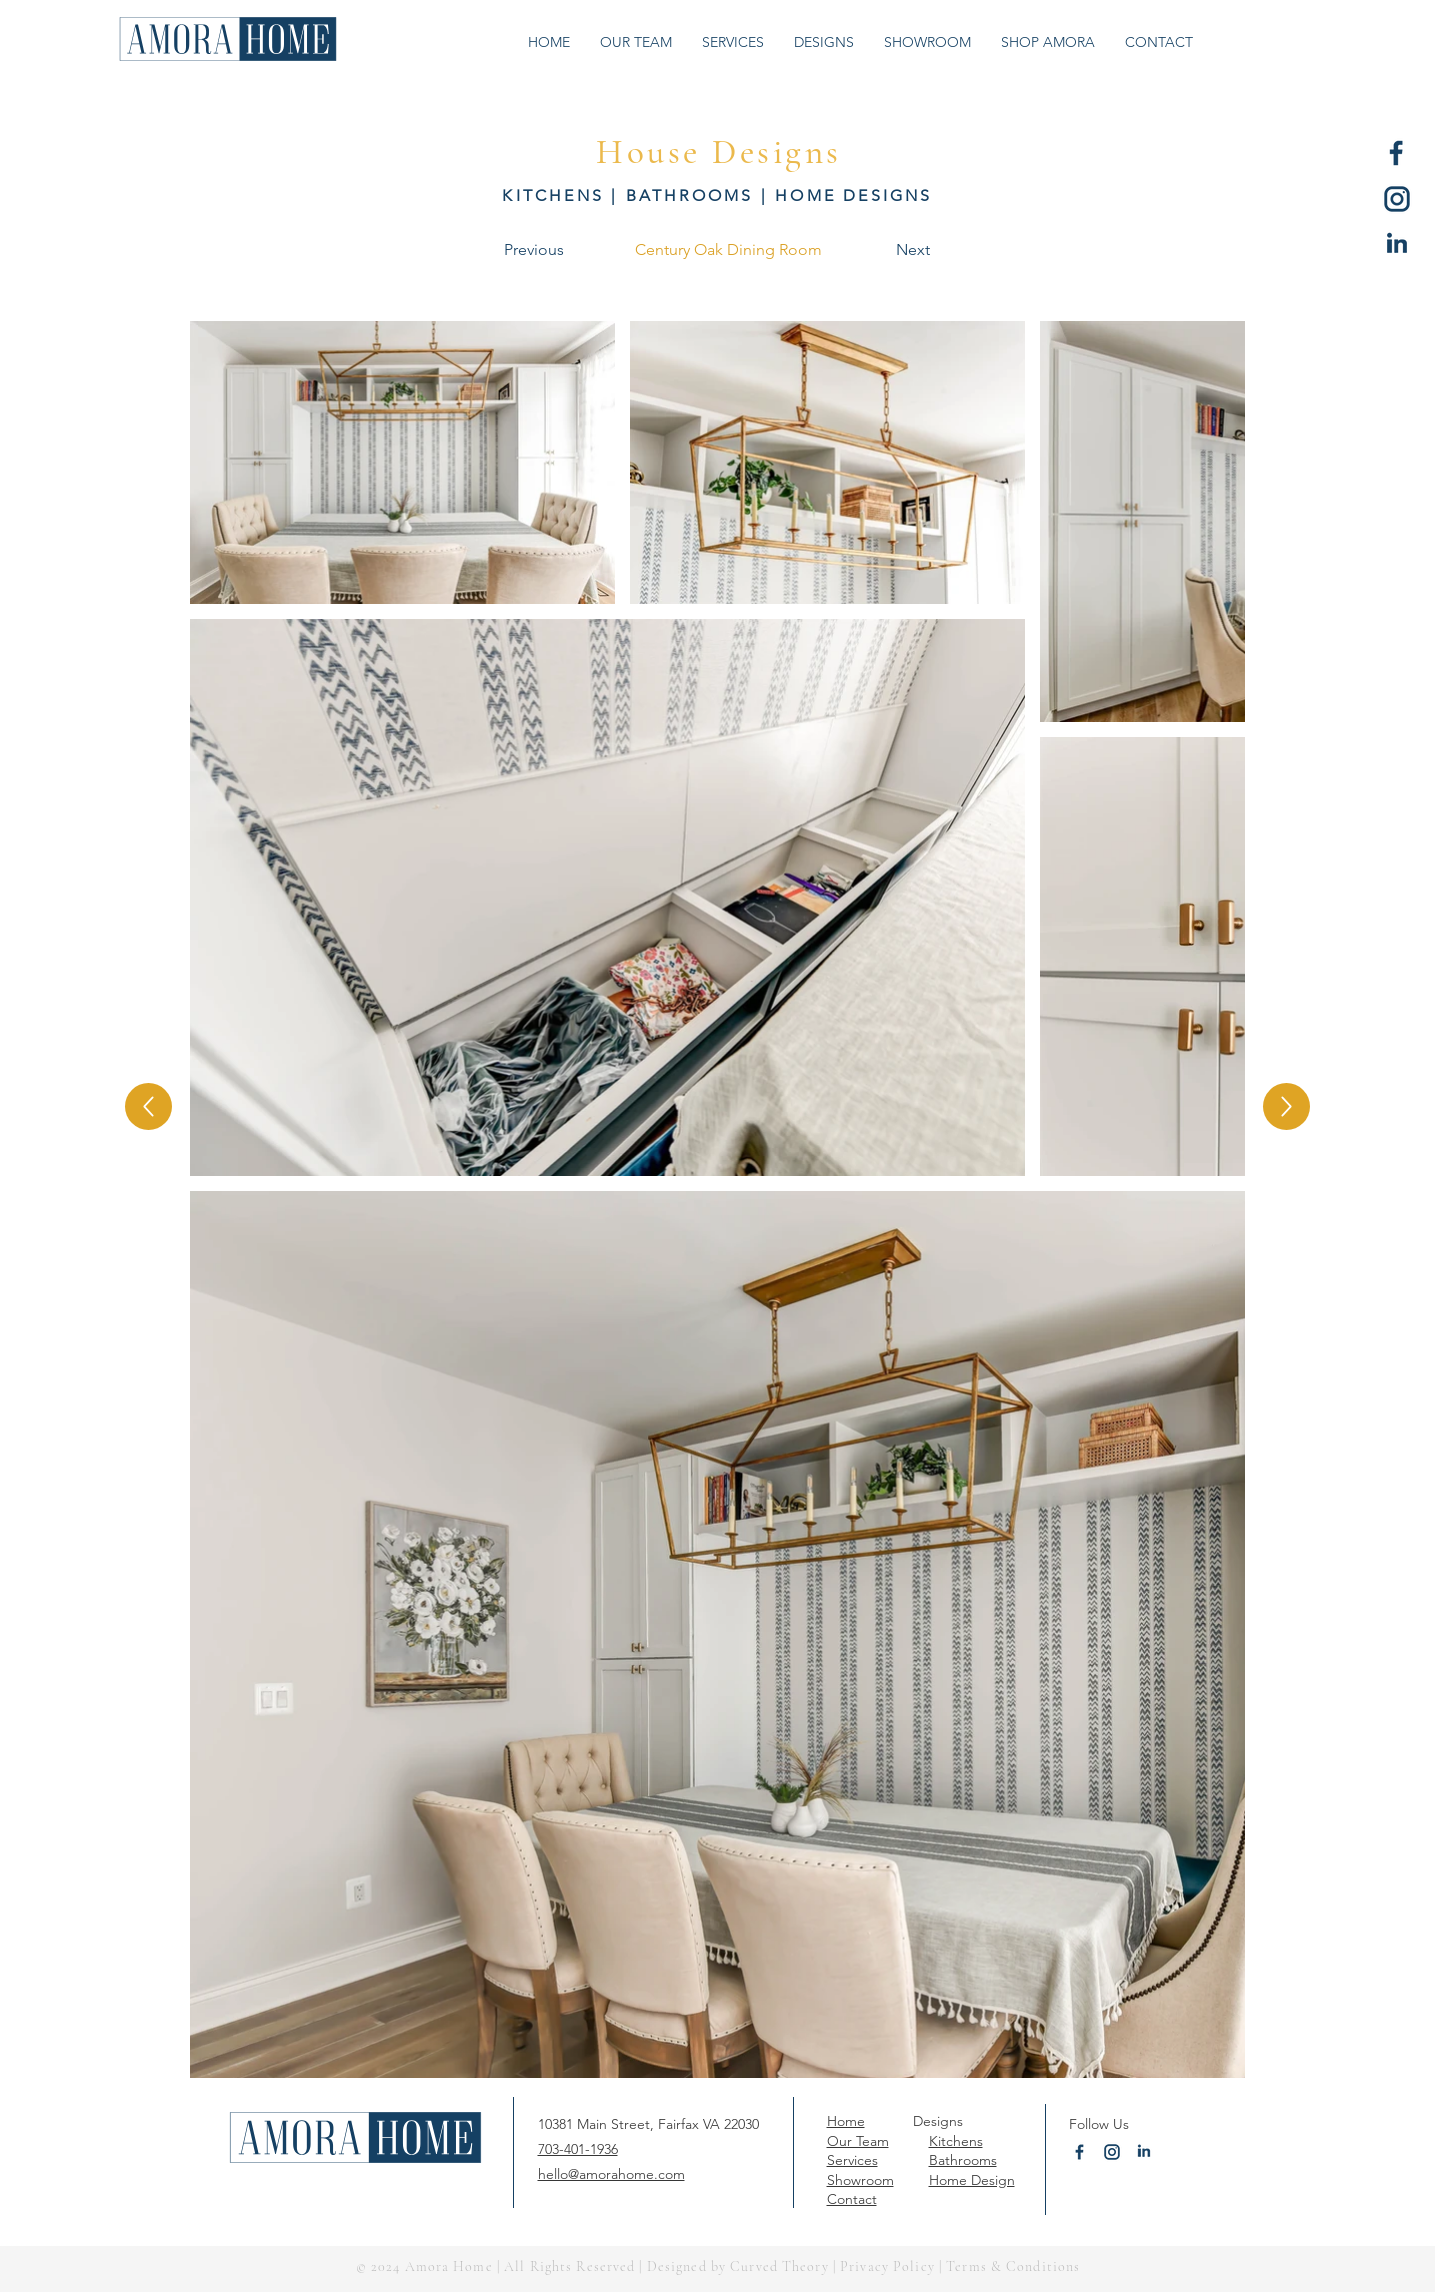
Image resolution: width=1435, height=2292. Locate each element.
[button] (824, 42)
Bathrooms (963, 2160)
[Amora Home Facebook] (1397, 153)
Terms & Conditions (1011, 2266)
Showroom (860, 2180)
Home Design (972, 2180)
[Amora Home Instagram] (1397, 199)
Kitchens (956, 2141)
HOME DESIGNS (853, 195)
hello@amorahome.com (611, 2174)
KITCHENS (553, 195)
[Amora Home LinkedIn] (1397, 245)
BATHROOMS (690, 195)
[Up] (148, 1106)
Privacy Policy (887, 2266)
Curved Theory (779, 2266)
